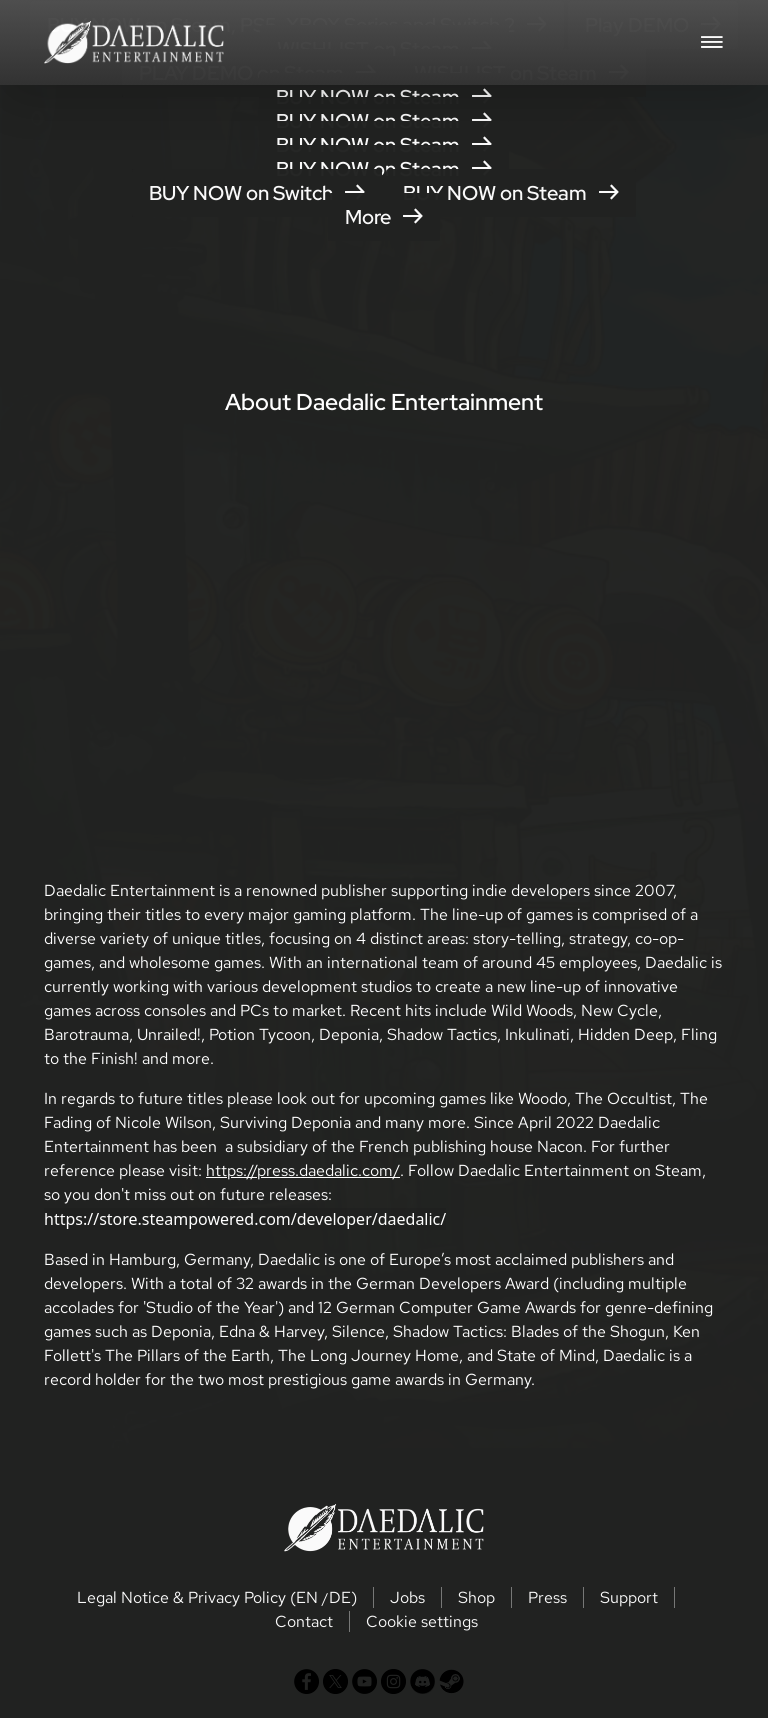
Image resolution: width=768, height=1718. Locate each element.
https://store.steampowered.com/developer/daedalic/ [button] (245, 1219)
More (384, 217)
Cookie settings (422, 1621)
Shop (476, 1597)
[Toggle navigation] (712, 40)
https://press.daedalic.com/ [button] (303, 1170)
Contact (304, 1621)
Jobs (407, 1597)
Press (547, 1597)
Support (629, 1597)
